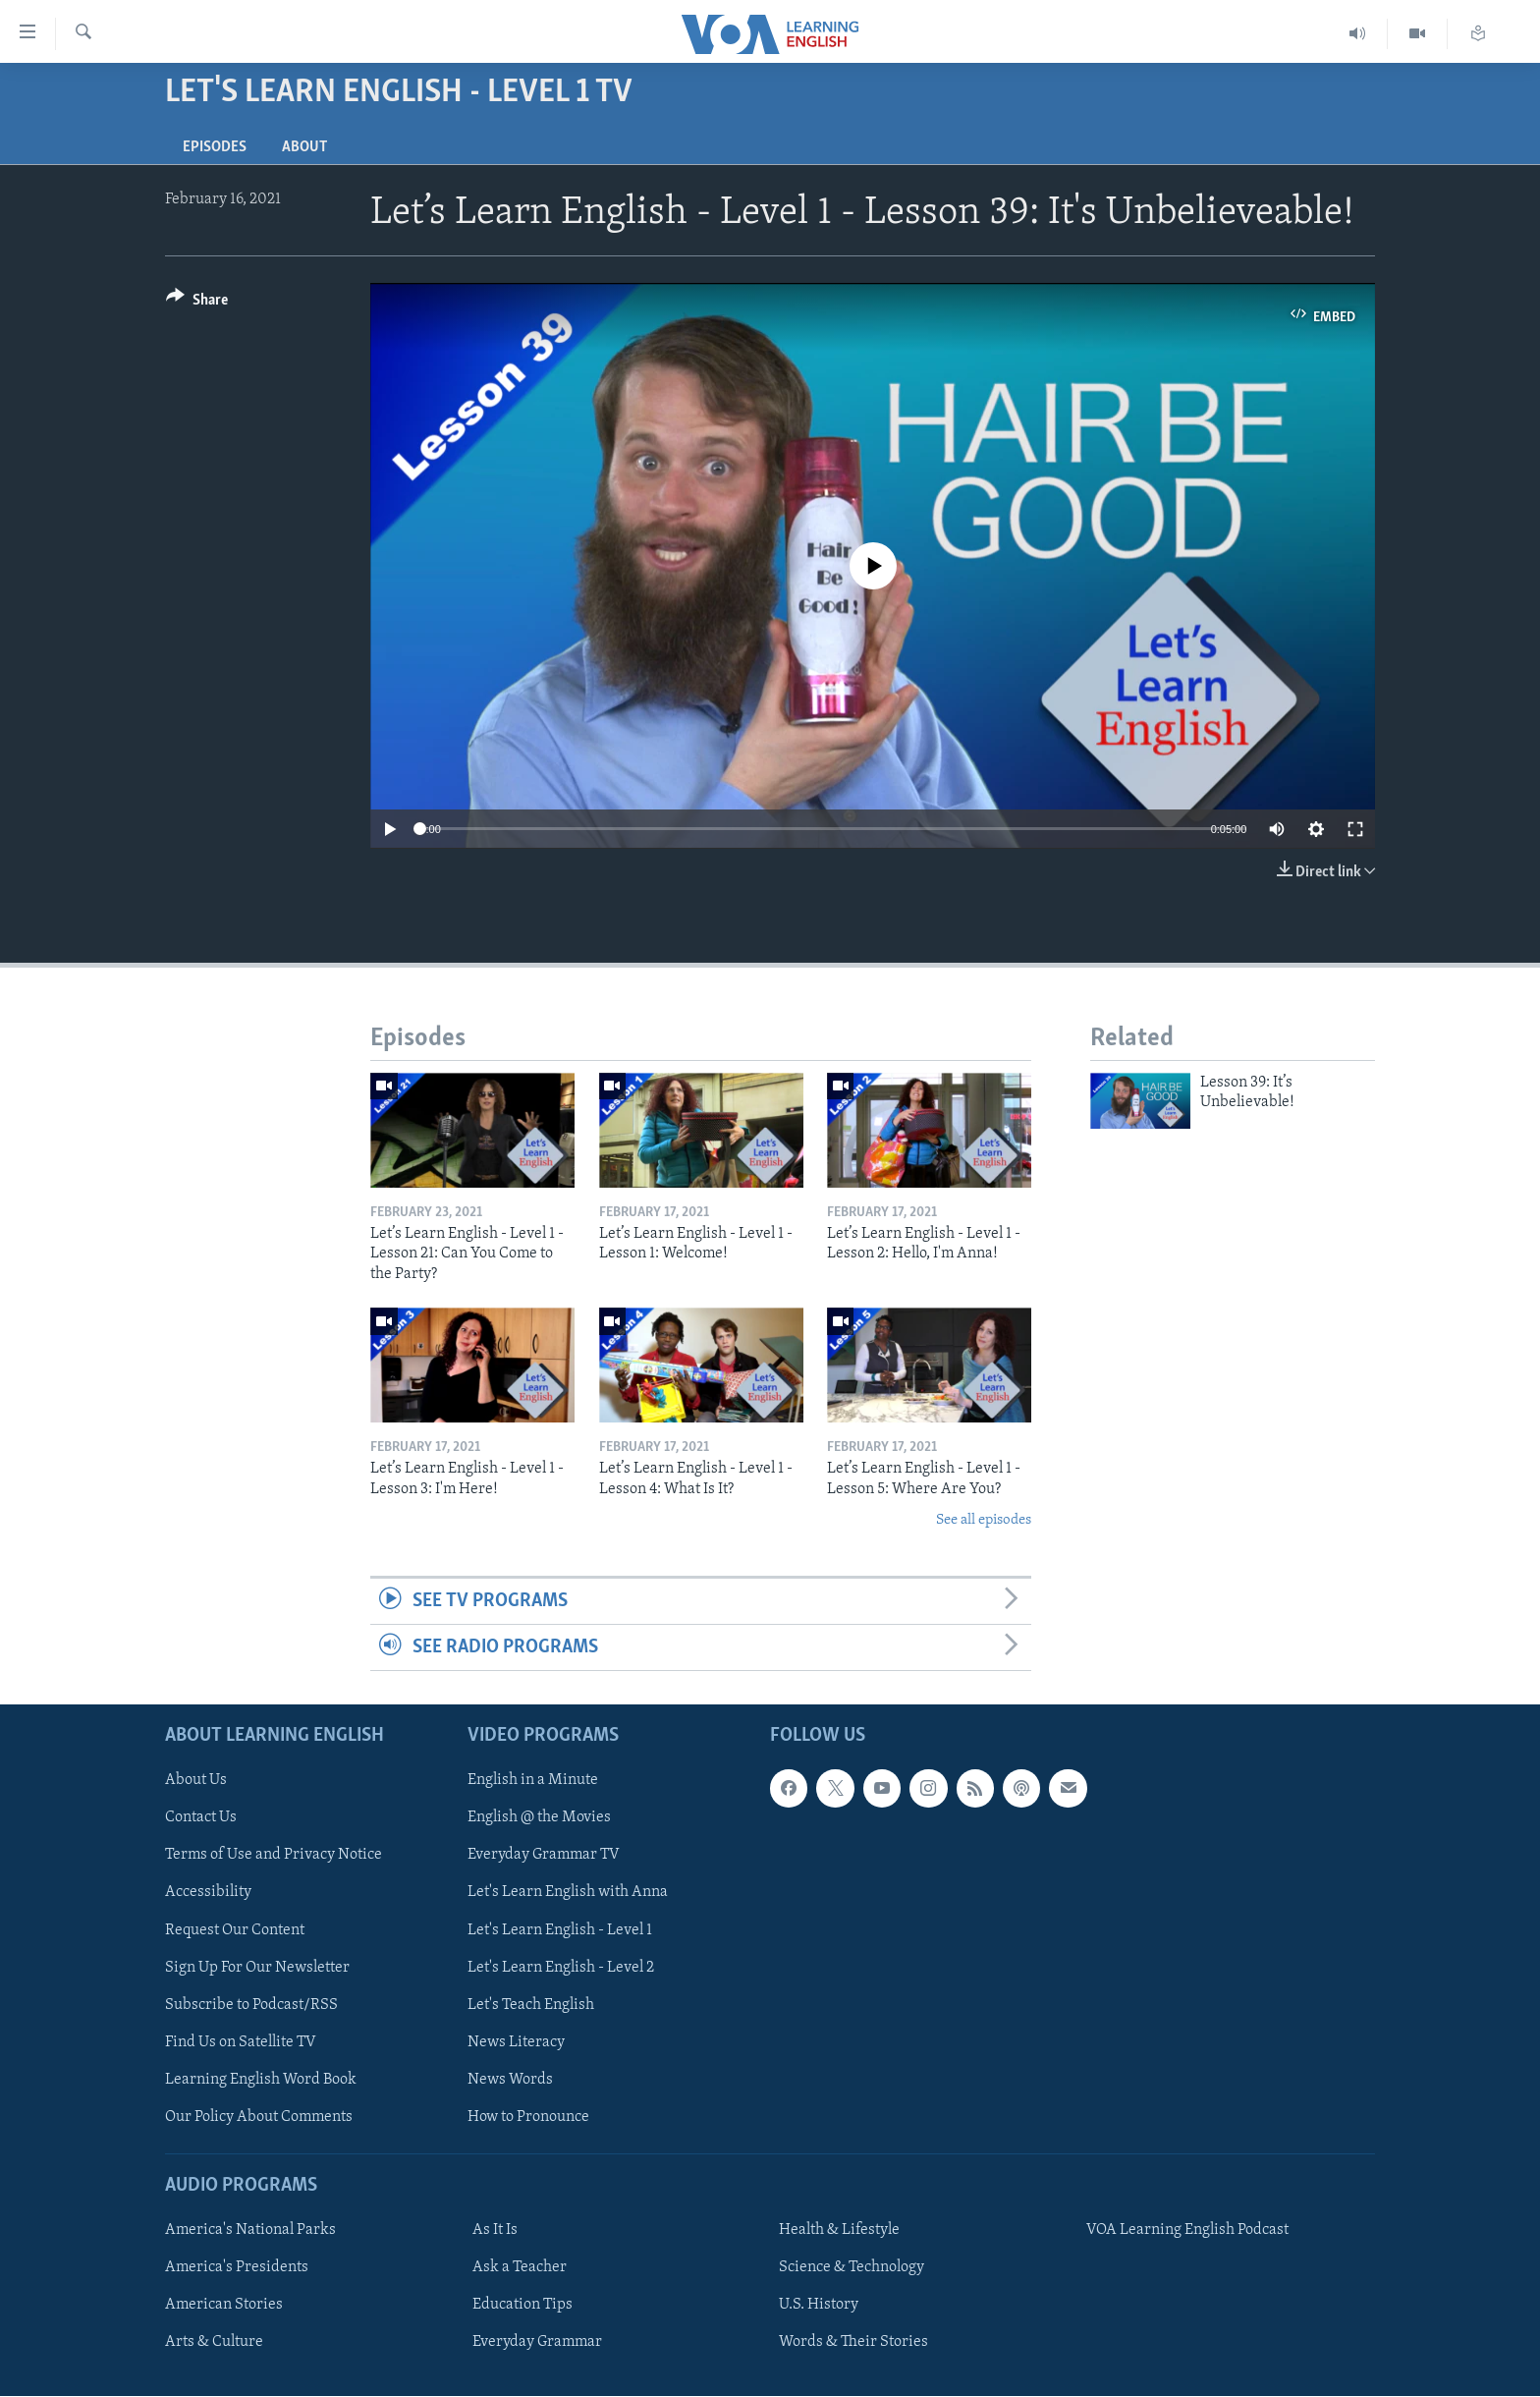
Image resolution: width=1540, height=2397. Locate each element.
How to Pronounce (528, 2117)
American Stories (224, 2305)
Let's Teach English (531, 2005)
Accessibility (208, 1893)
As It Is (495, 2230)
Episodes (215, 147)
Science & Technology (851, 2267)
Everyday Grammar (537, 2343)
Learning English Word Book (261, 2080)
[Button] (197, 303)
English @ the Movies (539, 1818)
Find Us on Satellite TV (240, 2042)
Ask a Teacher (519, 2267)
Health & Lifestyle (839, 2230)
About (304, 147)
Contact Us (201, 1818)
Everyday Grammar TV (544, 1856)
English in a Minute (533, 1781)
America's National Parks (250, 2230)
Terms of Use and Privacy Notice (273, 1856)
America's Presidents (236, 2267)
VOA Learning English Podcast (1187, 2230)
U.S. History (818, 2305)
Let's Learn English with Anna (568, 1893)
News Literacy (516, 2042)
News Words (510, 2080)
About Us (196, 1781)
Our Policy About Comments (259, 2117)
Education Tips (522, 2305)
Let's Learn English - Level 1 (560, 1930)
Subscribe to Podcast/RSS (251, 2005)
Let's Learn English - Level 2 (561, 1968)
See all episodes (983, 1520)
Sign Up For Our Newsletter (257, 1968)
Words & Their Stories (853, 2343)
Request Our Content (234, 1930)
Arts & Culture (214, 2343)
